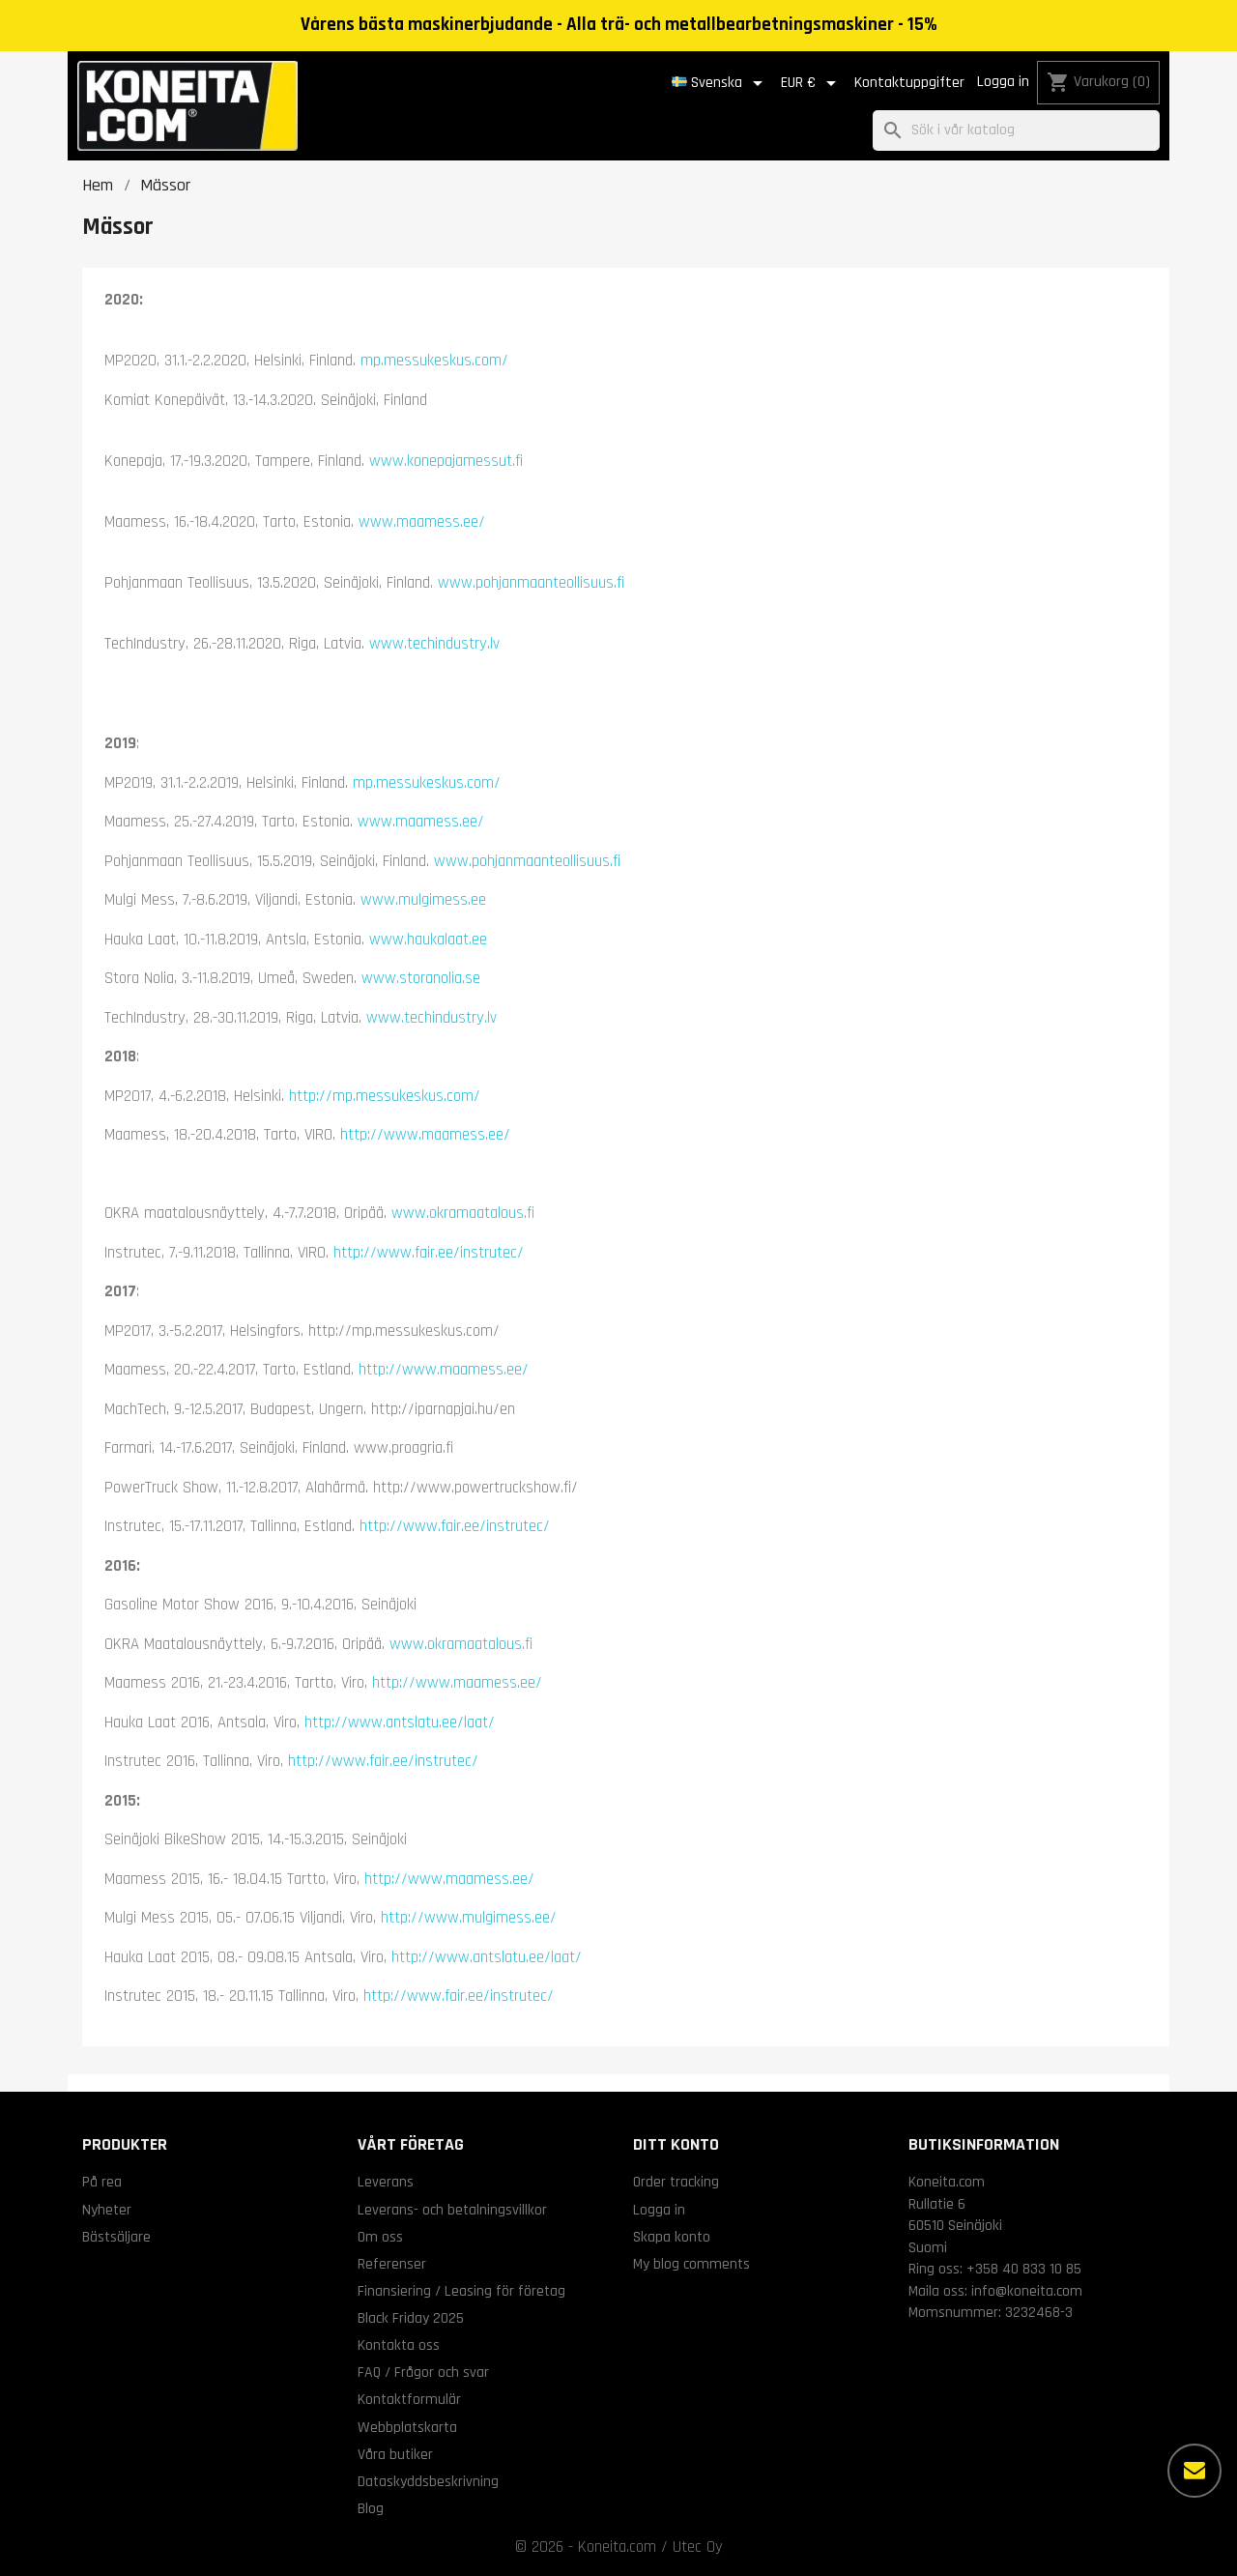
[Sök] (1016, 131)
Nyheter (106, 2209)
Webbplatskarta (407, 2427)
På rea (102, 2181)
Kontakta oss (399, 2345)
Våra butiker (395, 2454)
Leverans (386, 2181)
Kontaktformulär (409, 2399)
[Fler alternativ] (1194, 2471)
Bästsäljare (116, 2236)
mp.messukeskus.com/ (434, 360)
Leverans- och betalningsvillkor (452, 2209)
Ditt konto (676, 2144)
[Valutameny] (812, 83)
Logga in (1003, 82)
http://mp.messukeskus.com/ (384, 1096)
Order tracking (676, 2181)
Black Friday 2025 (411, 2318)
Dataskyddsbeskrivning (428, 2481)
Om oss (380, 2236)
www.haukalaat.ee (428, 939)
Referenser (392, 2263)
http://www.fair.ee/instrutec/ (428, 1252)
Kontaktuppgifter (909, 82)
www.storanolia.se (420, 978)
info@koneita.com (1026, 2291)
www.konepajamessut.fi (446, 461)
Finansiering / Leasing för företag (461, 2291)
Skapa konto (671, 2236)
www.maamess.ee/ (422, 522)
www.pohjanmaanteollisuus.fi (531, 582)
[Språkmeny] (720, 83)
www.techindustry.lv (434, 643)
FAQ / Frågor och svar (423, 2372)
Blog (371, 2508)
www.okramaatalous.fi (462, 1213)
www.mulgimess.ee (423, 900)
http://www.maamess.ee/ (425, 1134)
